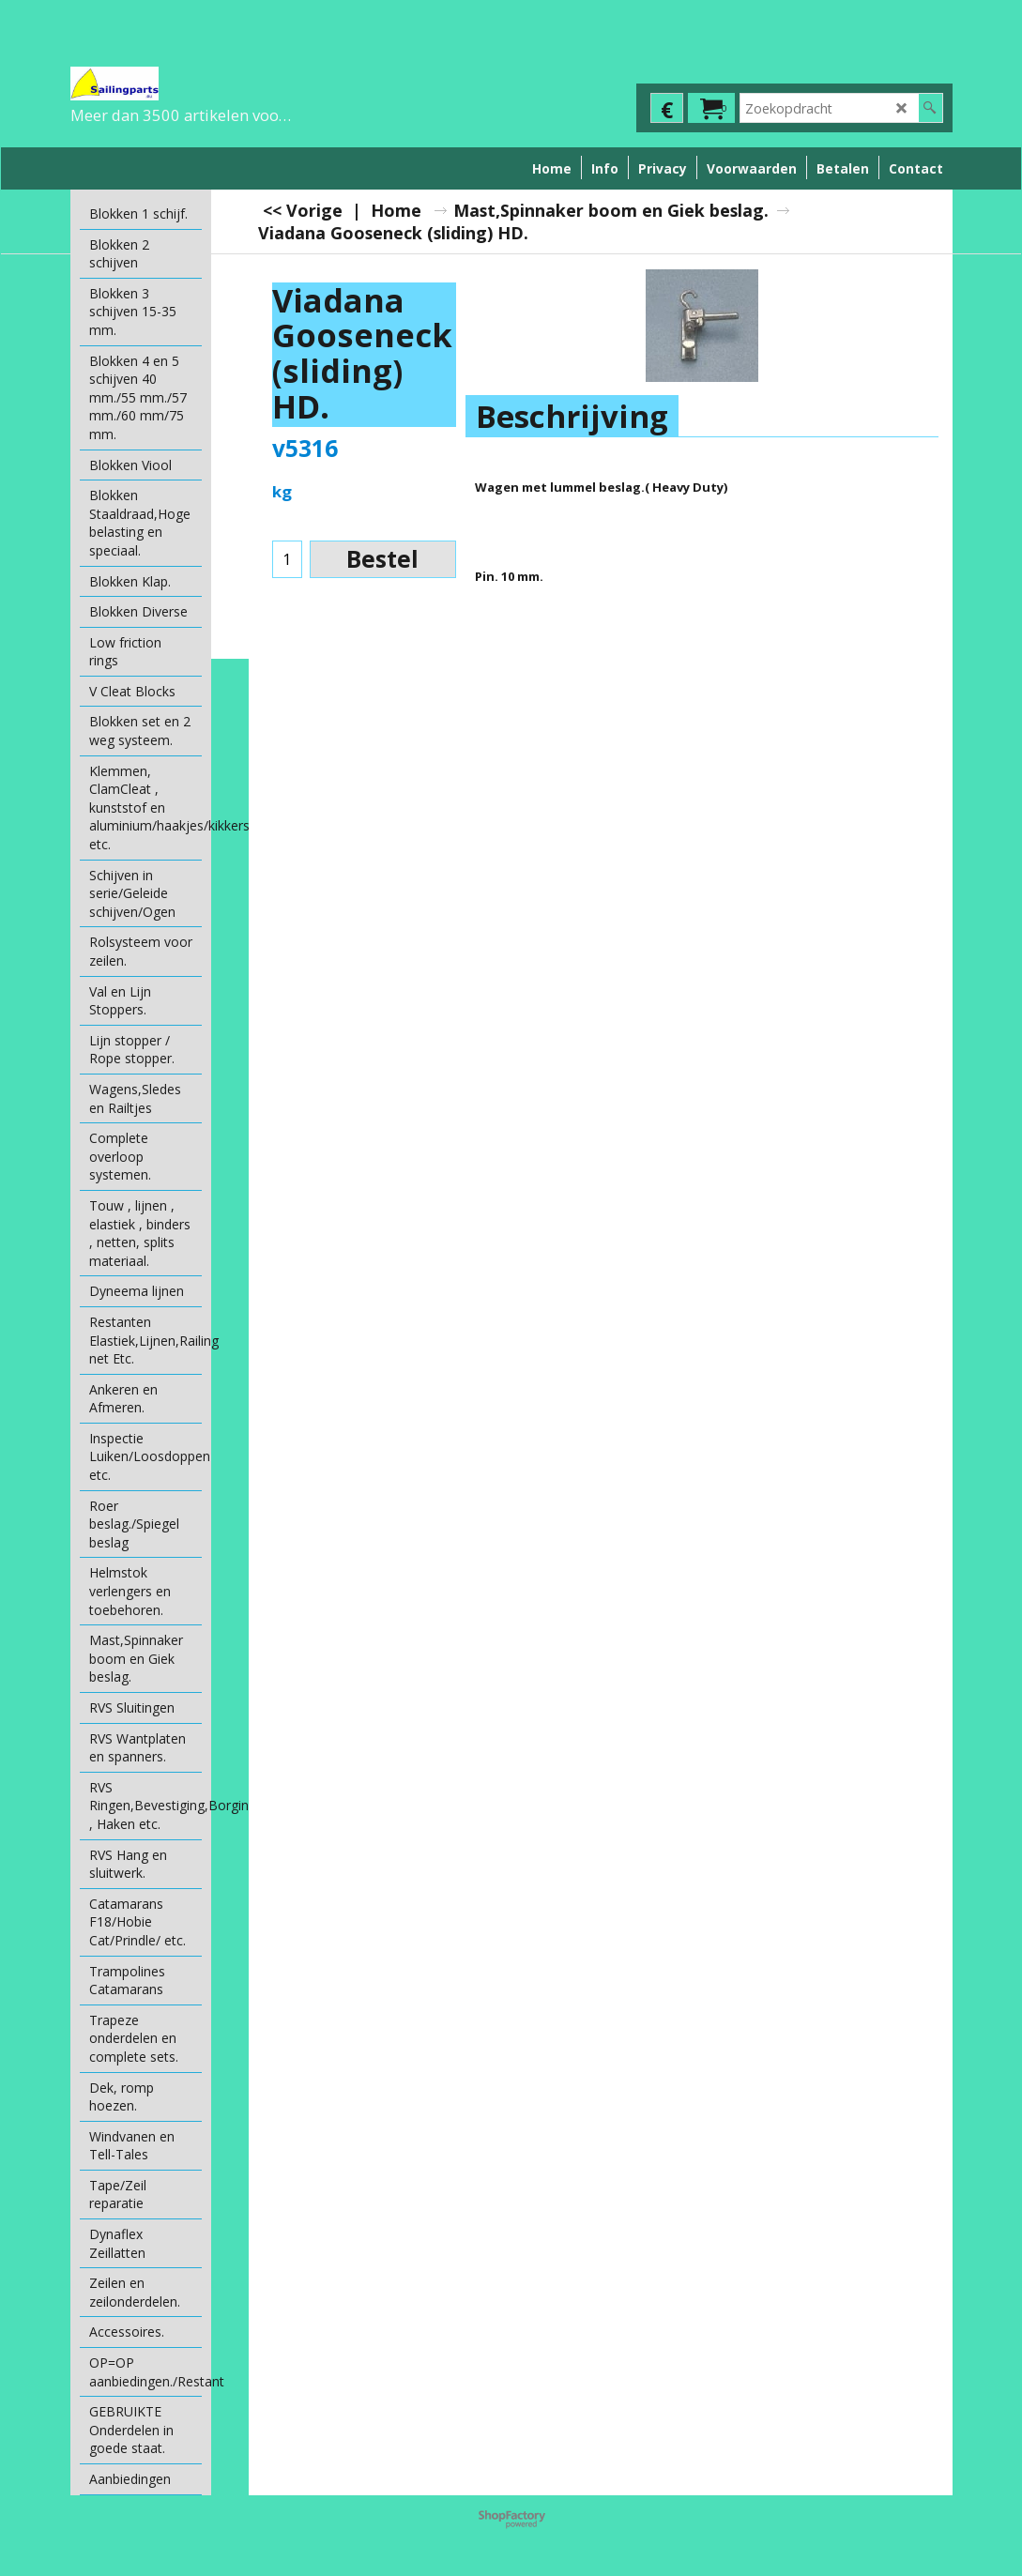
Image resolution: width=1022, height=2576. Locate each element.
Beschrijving (572, 416)
